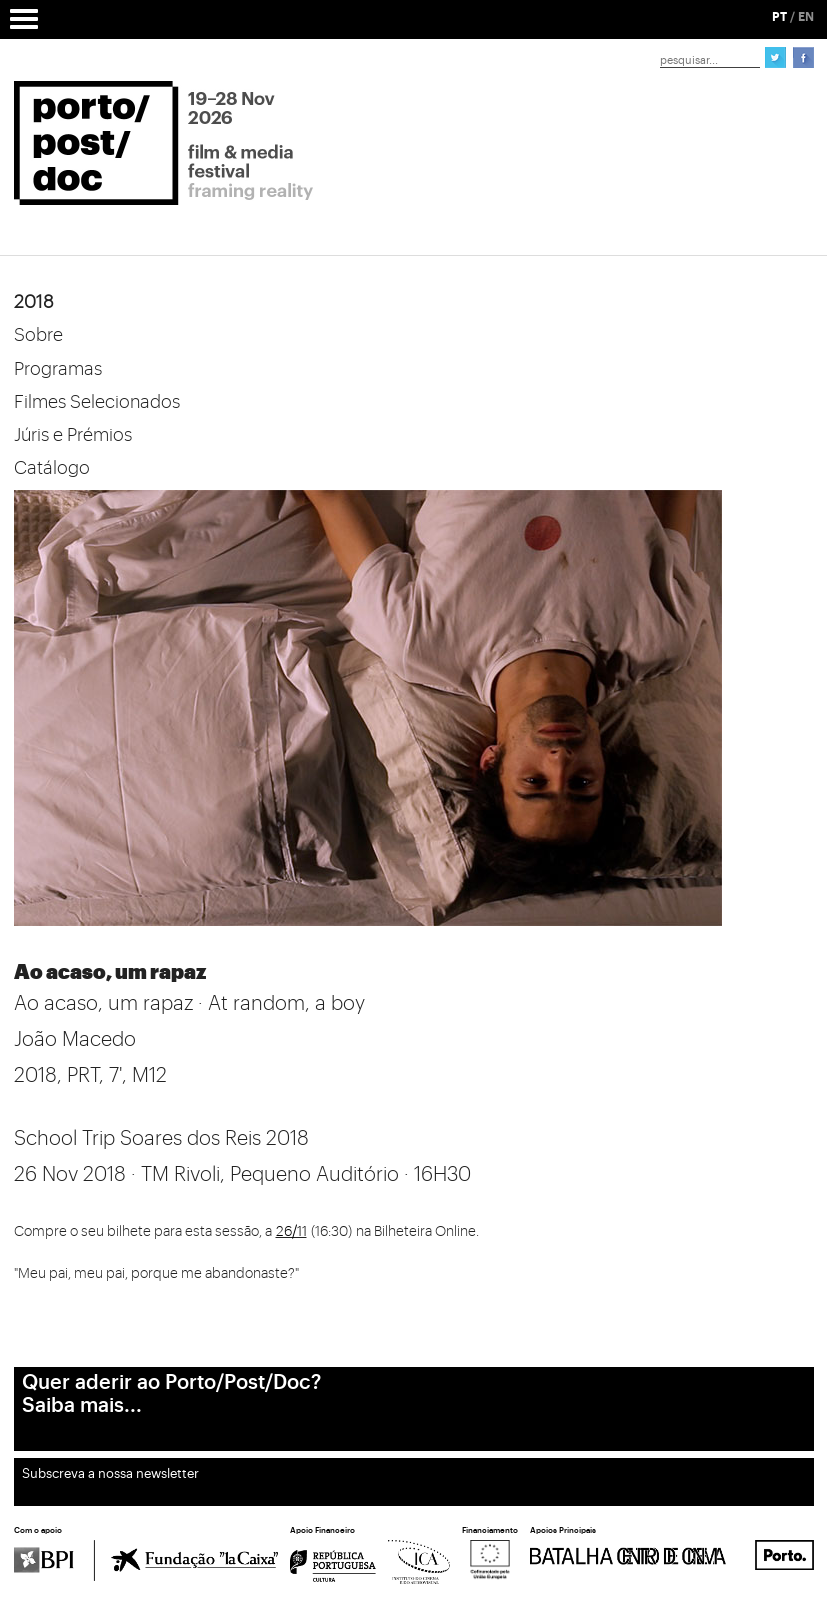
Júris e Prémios (73, 435)
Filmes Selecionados (97, 402)
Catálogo (52, 468)
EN (806, 17)
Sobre (38, 335)
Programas (58, 369)
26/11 (291, 1232)
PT (779, 17)
